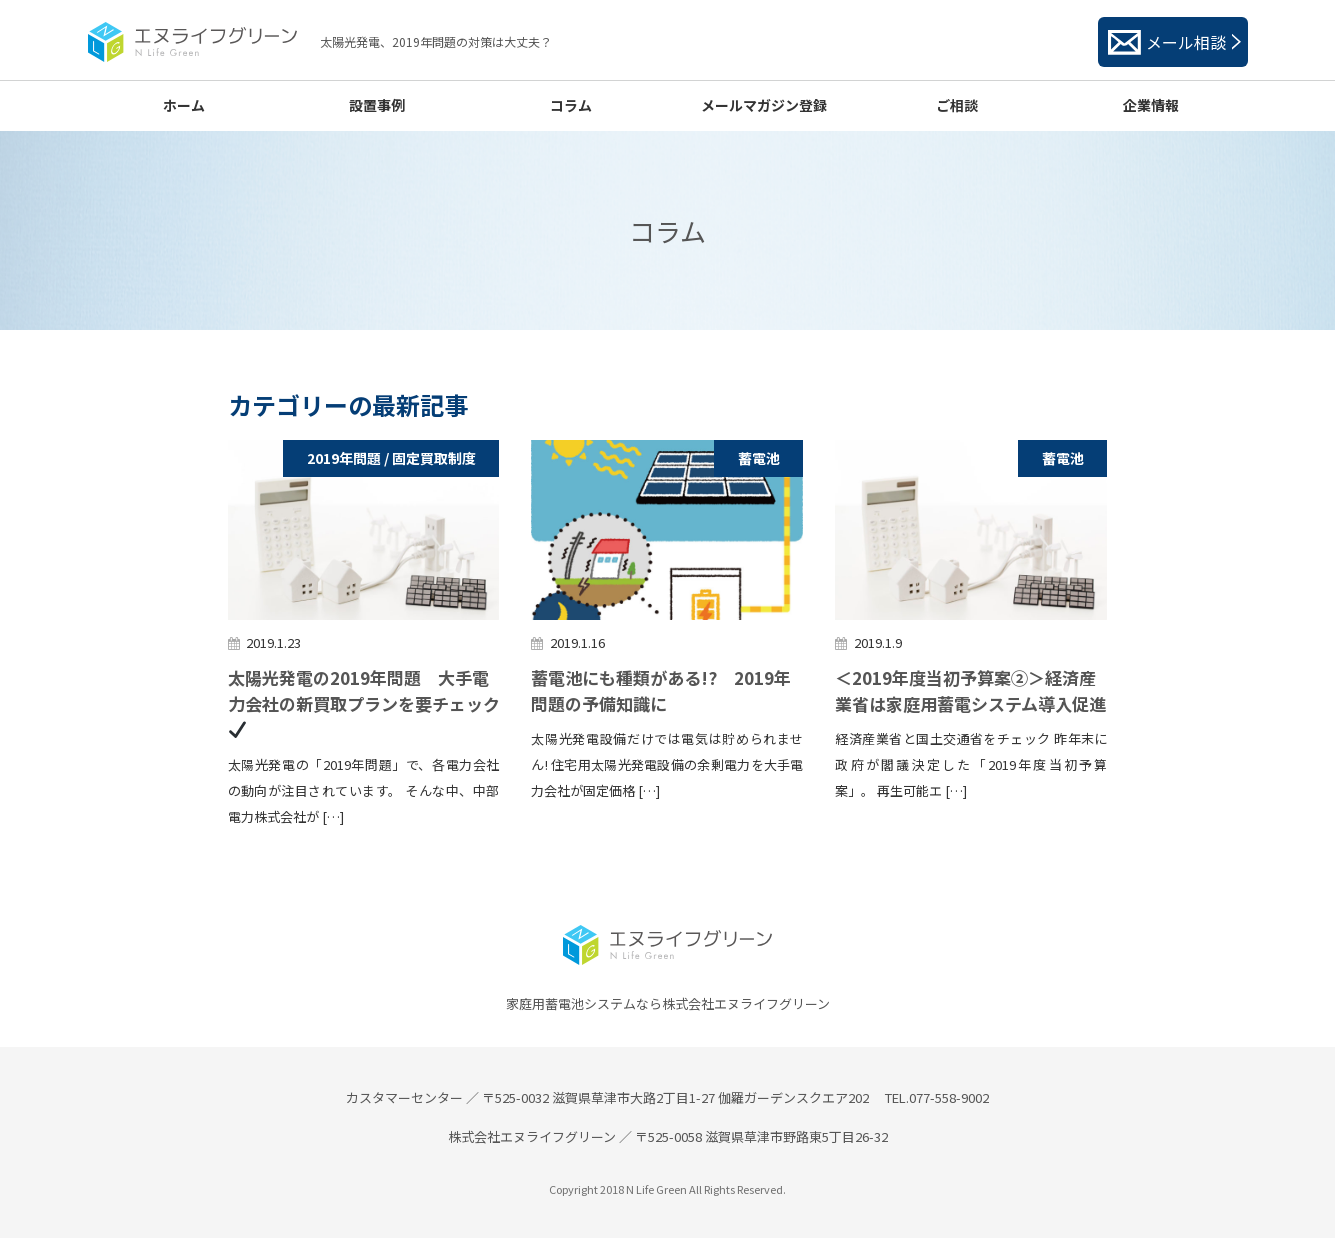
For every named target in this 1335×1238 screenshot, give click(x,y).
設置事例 (377, 105)
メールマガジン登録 (764, 105)
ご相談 (957, 105)
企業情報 (1151, 105)
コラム (571, 105)
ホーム (184, 105)
